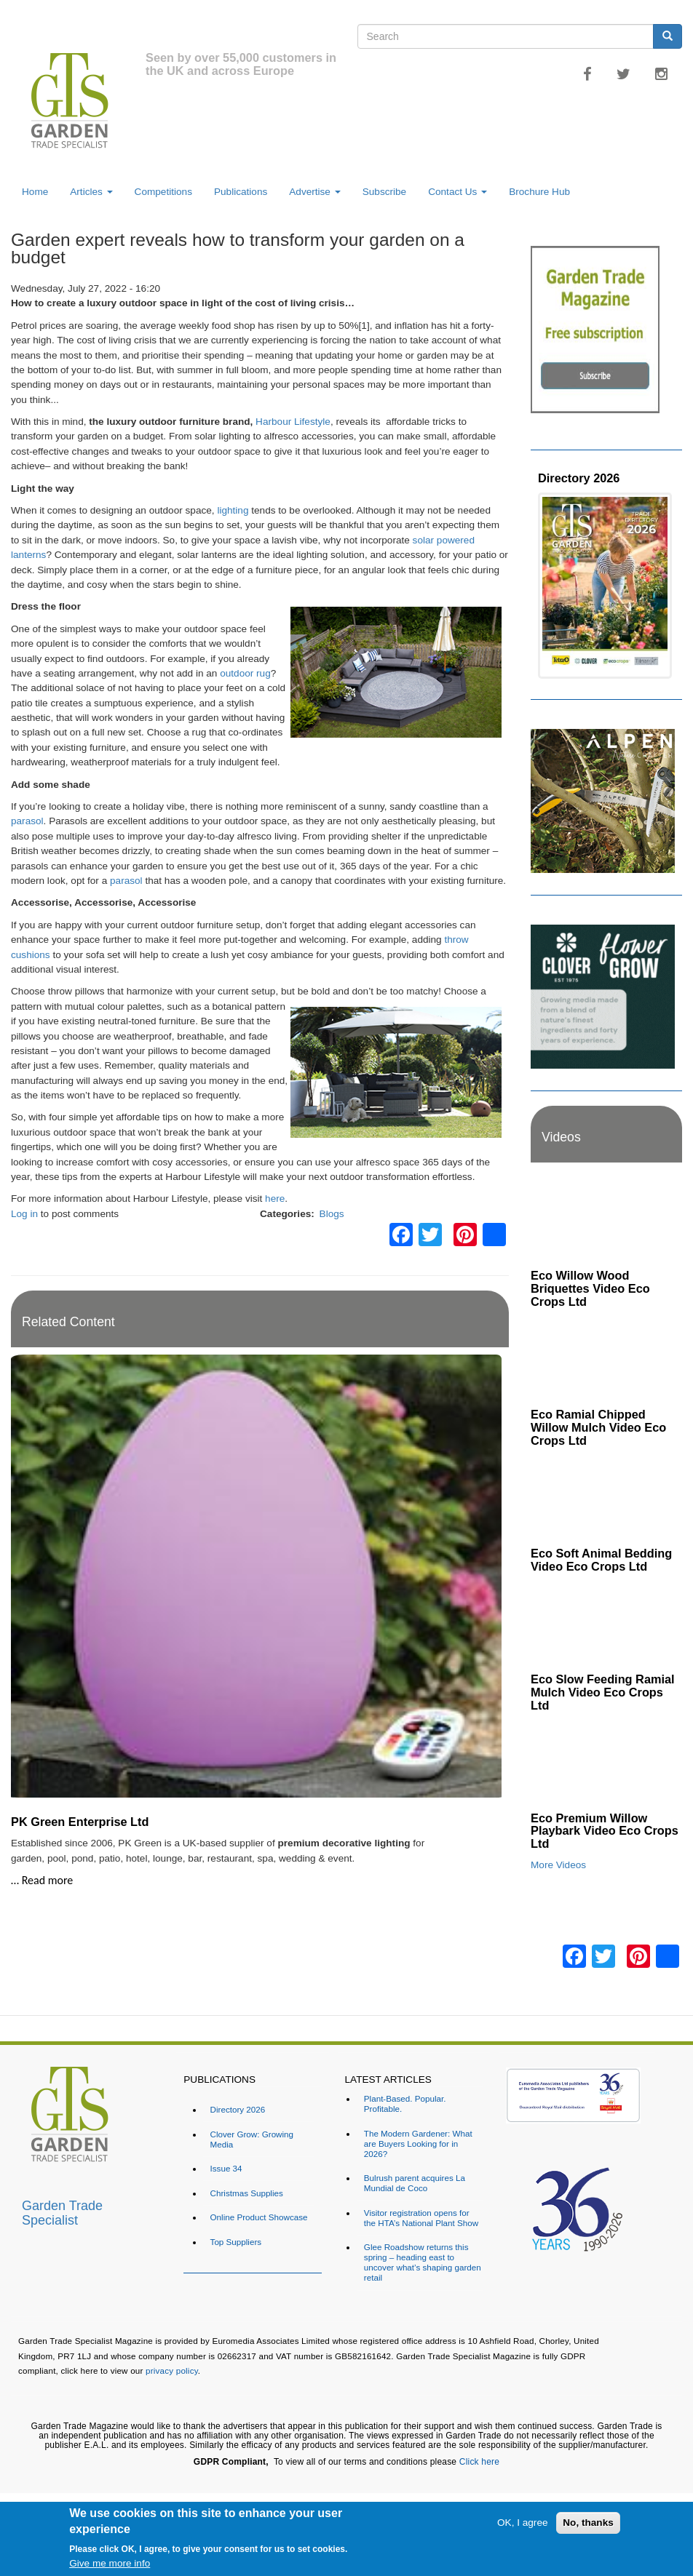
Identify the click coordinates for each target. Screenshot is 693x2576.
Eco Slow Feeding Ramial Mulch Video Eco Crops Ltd (603, 1692)
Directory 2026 (578, 478)
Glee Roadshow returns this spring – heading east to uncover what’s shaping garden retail (422, 2262)
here (275, 1198)
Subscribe (384, 191)
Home (35, 191)
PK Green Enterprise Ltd (79, 1821)
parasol (27, 821)
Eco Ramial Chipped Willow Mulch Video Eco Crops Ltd (598, 1427)
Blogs (332, 1213)
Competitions (163, 191)
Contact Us (457, 191)
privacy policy (172, 2370)
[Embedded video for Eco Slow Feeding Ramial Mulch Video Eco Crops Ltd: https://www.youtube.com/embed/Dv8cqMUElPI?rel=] (606, 1623)
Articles (91, 191)
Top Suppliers (236, 2241)
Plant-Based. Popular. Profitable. (405, 2103)
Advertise (314, 191)
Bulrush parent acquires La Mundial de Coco (414, 2183)
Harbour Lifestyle (293, 421)
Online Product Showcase (259, 2217)
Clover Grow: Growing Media (252, 2139)
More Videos (558, 1864)
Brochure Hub (539, 191)
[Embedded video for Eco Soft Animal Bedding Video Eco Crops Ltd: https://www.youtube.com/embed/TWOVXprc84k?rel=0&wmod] (606, 1497)
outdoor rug (245, 673)
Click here (479, 2462)
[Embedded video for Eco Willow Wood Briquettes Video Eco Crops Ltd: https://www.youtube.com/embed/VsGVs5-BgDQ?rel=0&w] (606, 1219)
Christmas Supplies (246, 2193)
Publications (240, 191)
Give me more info (109, 2563)
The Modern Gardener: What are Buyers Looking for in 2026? (418, 2143)
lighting (232, 510)
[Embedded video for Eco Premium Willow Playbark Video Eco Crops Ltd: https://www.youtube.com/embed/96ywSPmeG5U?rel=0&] (606, 1762)
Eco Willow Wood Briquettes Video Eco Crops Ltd (590, 1288)
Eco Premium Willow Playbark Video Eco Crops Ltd (604, 1831)
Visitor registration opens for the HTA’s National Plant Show (421, 2218)
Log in (24, 1213)
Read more (48, 1880)
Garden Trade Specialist (62, 2211)
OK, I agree (522, 2522)
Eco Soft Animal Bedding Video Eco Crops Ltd (601, 1560)
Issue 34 (226, 2168)
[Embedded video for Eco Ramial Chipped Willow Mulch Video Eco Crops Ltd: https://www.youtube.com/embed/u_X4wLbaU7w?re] (606, 1358)
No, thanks (588, 2522)
